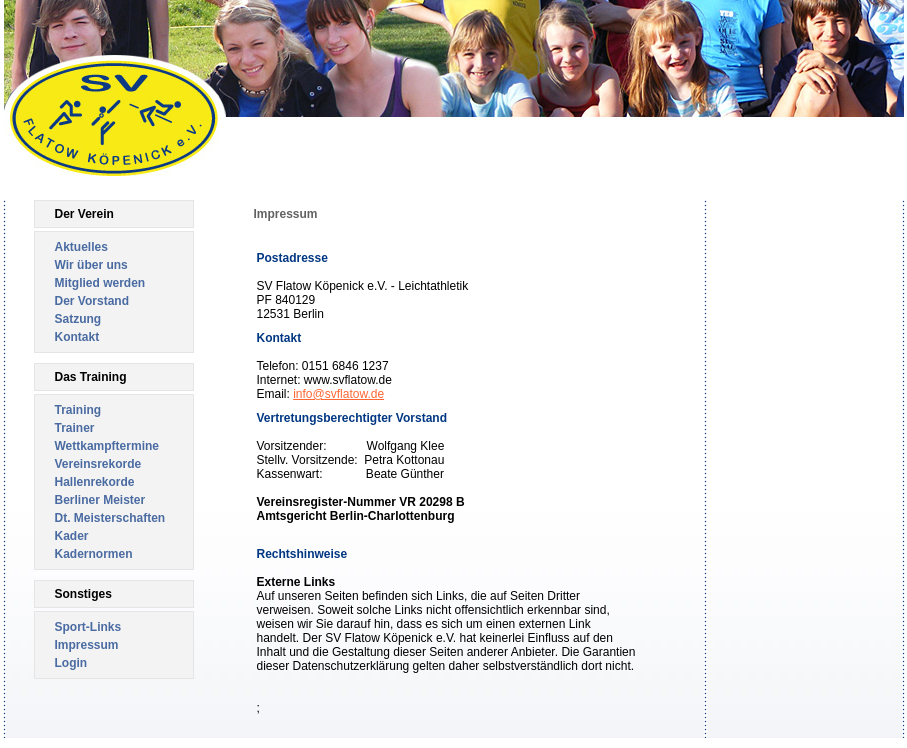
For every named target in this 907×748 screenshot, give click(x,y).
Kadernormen (94, 554)
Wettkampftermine (107, 446)
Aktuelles (81, 247)
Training (78, 410)
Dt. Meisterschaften (110, 518)
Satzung (78, 319)
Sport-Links (88, 627)
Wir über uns (91, 265)
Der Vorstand (92, 301)
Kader (72, 536)
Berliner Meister (100, 500)
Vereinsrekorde (98, 464)
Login (71, 663)
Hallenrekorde (95, 482)
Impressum (87, 645)
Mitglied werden (100, 283)
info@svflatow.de (338, 394)
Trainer (75, 428)
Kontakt (77, 337)
